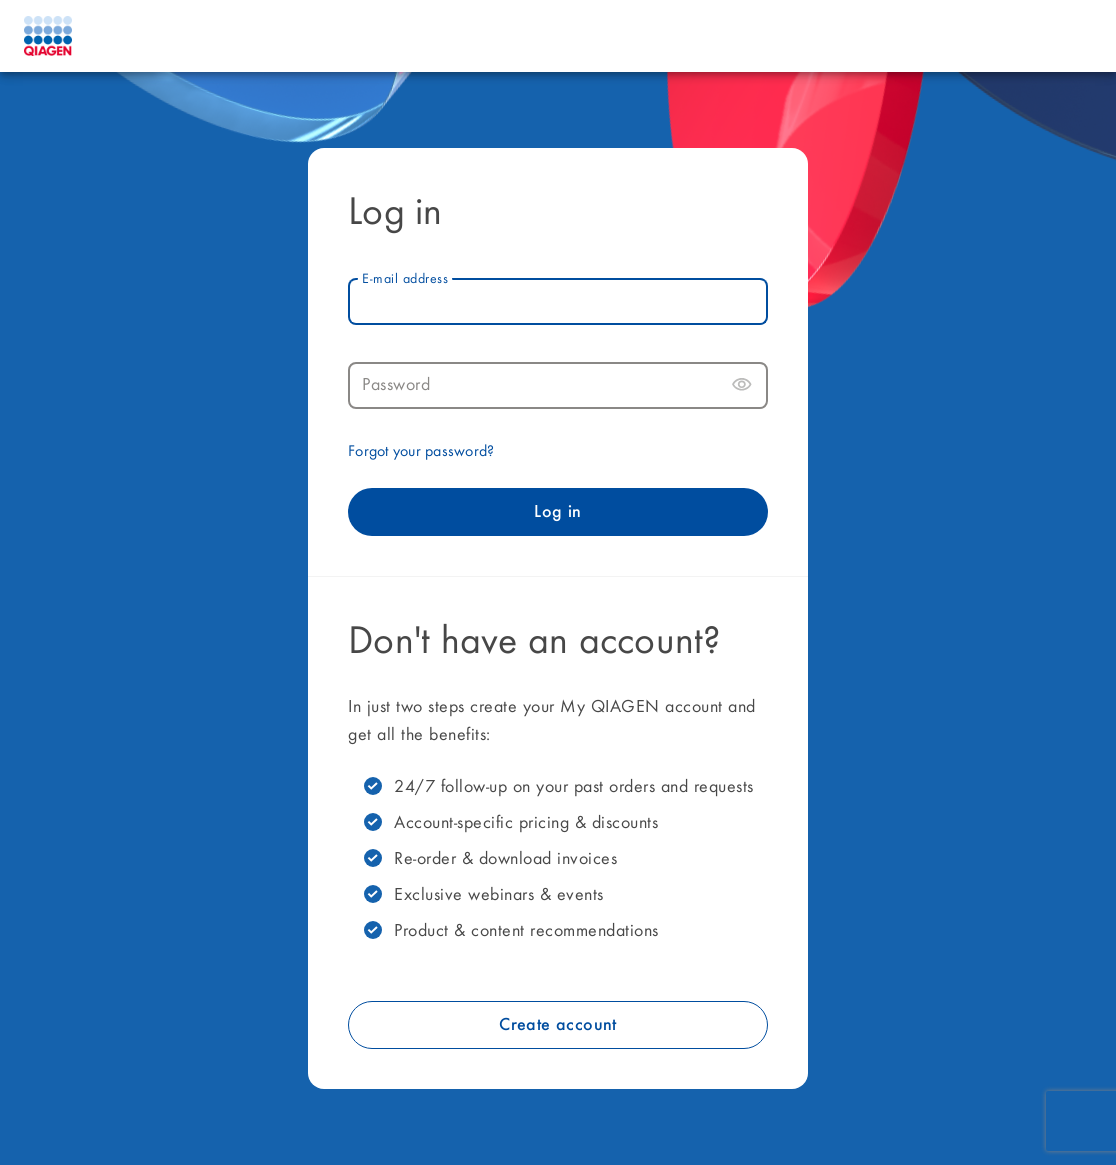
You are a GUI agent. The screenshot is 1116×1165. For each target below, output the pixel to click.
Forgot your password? (421, 452)
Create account (558, 1025)
